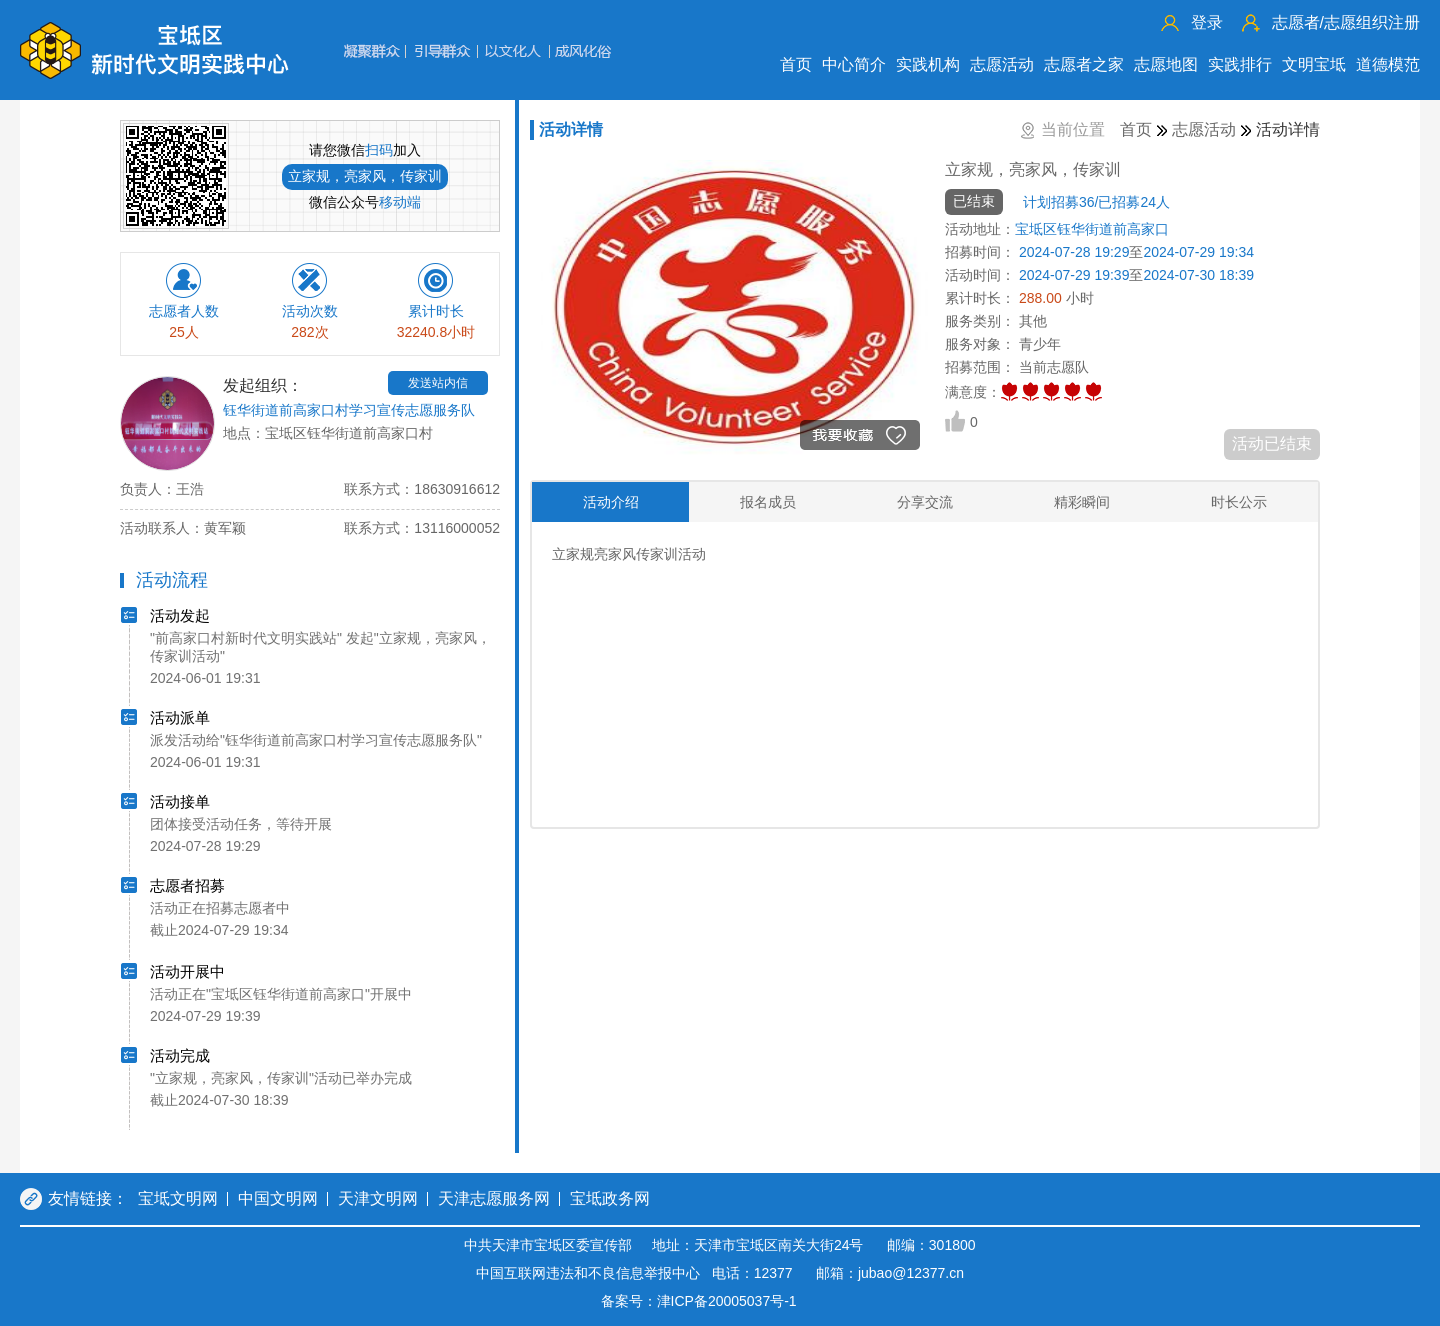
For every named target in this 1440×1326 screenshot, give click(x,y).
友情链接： (88, 1198)
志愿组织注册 (1346, 22)
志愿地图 (1166, 64)
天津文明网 (378, 1198)
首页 (796, 64)
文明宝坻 (1314, 64)
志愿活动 (1002, 64)
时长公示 (1239, 502)
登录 (1207, 22)
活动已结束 (1272, 443)
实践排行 (1240, 64)
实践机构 (928, 64)
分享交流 (925, 502)
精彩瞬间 (1082, 502)
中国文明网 (278, 1198)
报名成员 (768, 502)
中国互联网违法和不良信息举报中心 (588, 1273)
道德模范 (1388, 64)
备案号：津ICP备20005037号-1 (699, 1301)
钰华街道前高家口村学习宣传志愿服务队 (349, 410)
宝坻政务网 (610, 1198)
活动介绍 (611, 502)
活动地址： (980, 229)
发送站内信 (438, 383)
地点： (244, 433)
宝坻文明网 (178, 1198)
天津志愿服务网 (494, 1198)
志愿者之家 (1084, 64)
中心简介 (854, 64)
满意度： (973, 392)
